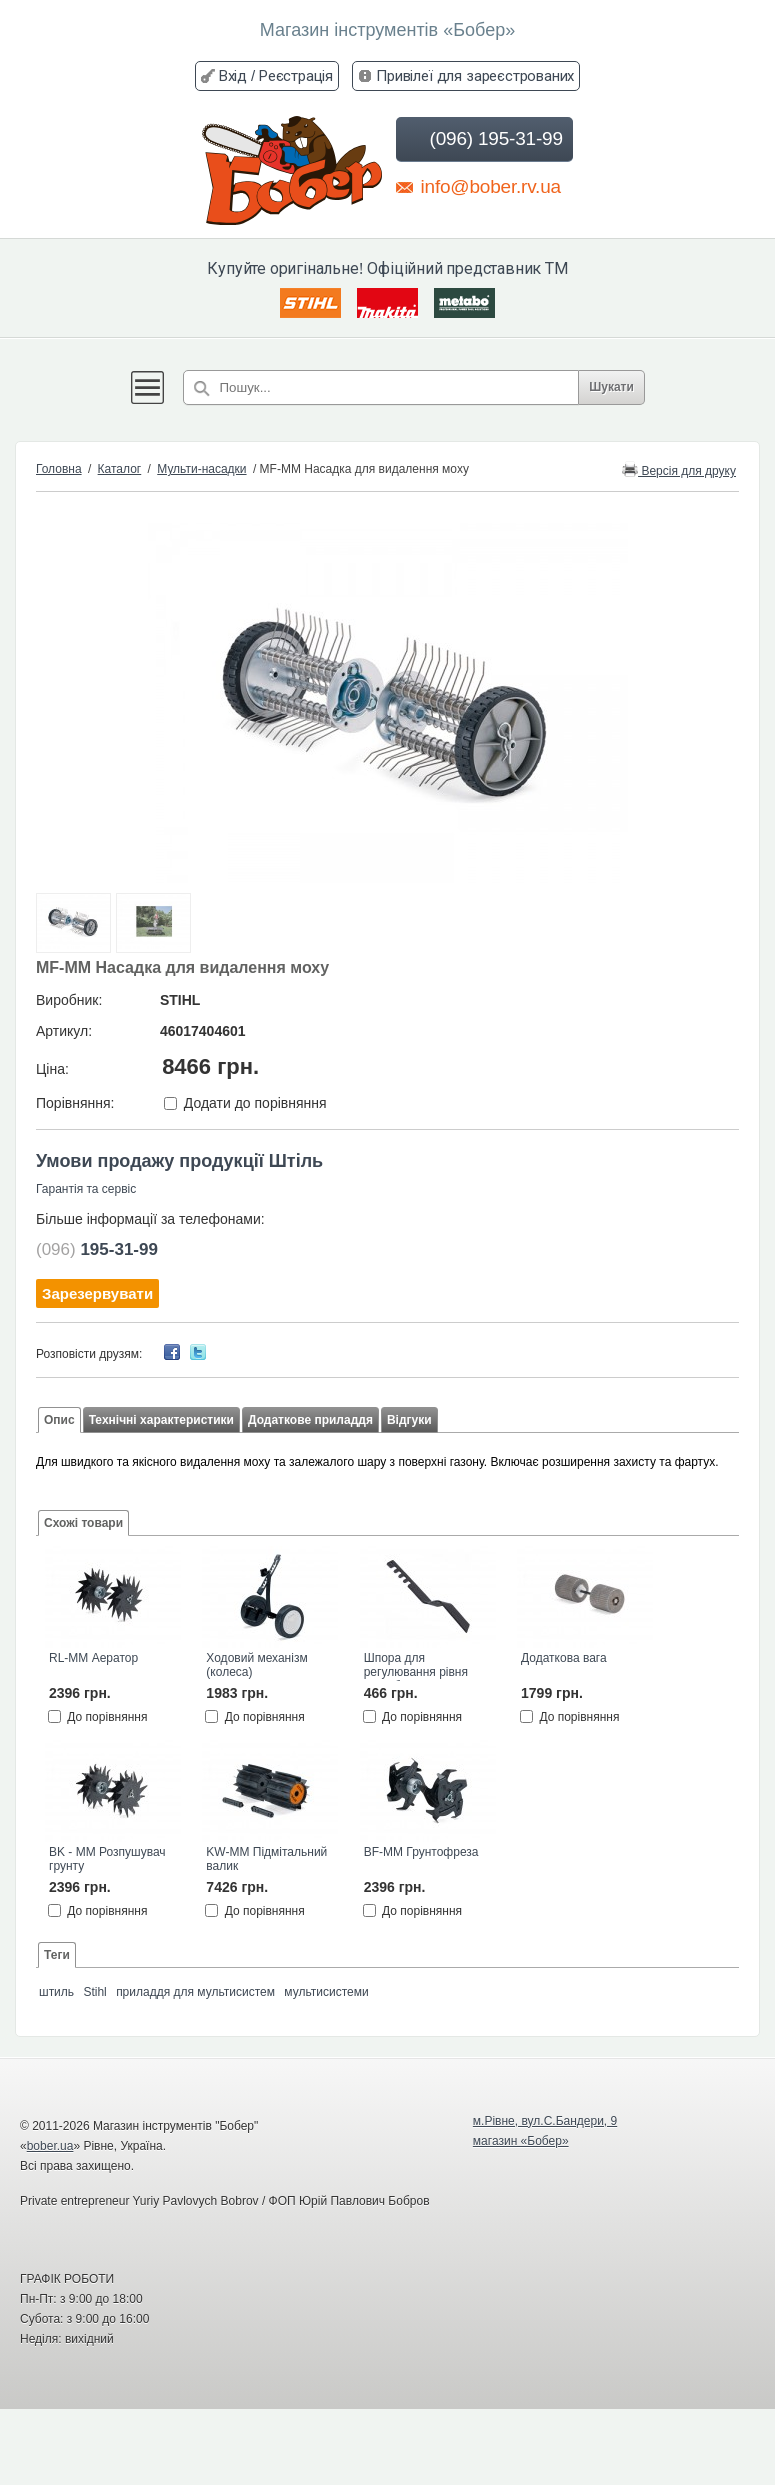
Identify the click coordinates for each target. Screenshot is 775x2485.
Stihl (94, 1992)
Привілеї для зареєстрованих (475, 75)
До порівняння (107, 1716)
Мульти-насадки (201, 469)
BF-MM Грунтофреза (421, 1852)
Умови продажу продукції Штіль (179, 1161)
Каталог (120, 469)
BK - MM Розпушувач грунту (107, 1859)
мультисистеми (326, 1992)
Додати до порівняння (255, 1103)
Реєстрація (296, 75)
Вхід (233, 75)
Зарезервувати (97, 1293)
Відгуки (409, 1420)
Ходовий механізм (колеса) (256, 1665)
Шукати (611, 387)
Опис (59, 1420)
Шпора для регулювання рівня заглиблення (416, 1666)
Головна (59, 469)
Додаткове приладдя (310, 1420)
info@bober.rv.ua (478, 186)
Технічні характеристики (161, 1420)
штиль (56, 1992)
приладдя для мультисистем (195, 1992)
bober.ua (50, 2146)
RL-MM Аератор (93, 1658)
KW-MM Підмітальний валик (266, 1859)
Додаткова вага (564, 1658)
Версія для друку (679, 469)
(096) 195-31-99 (482, 139)
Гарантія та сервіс (86, 1189)
